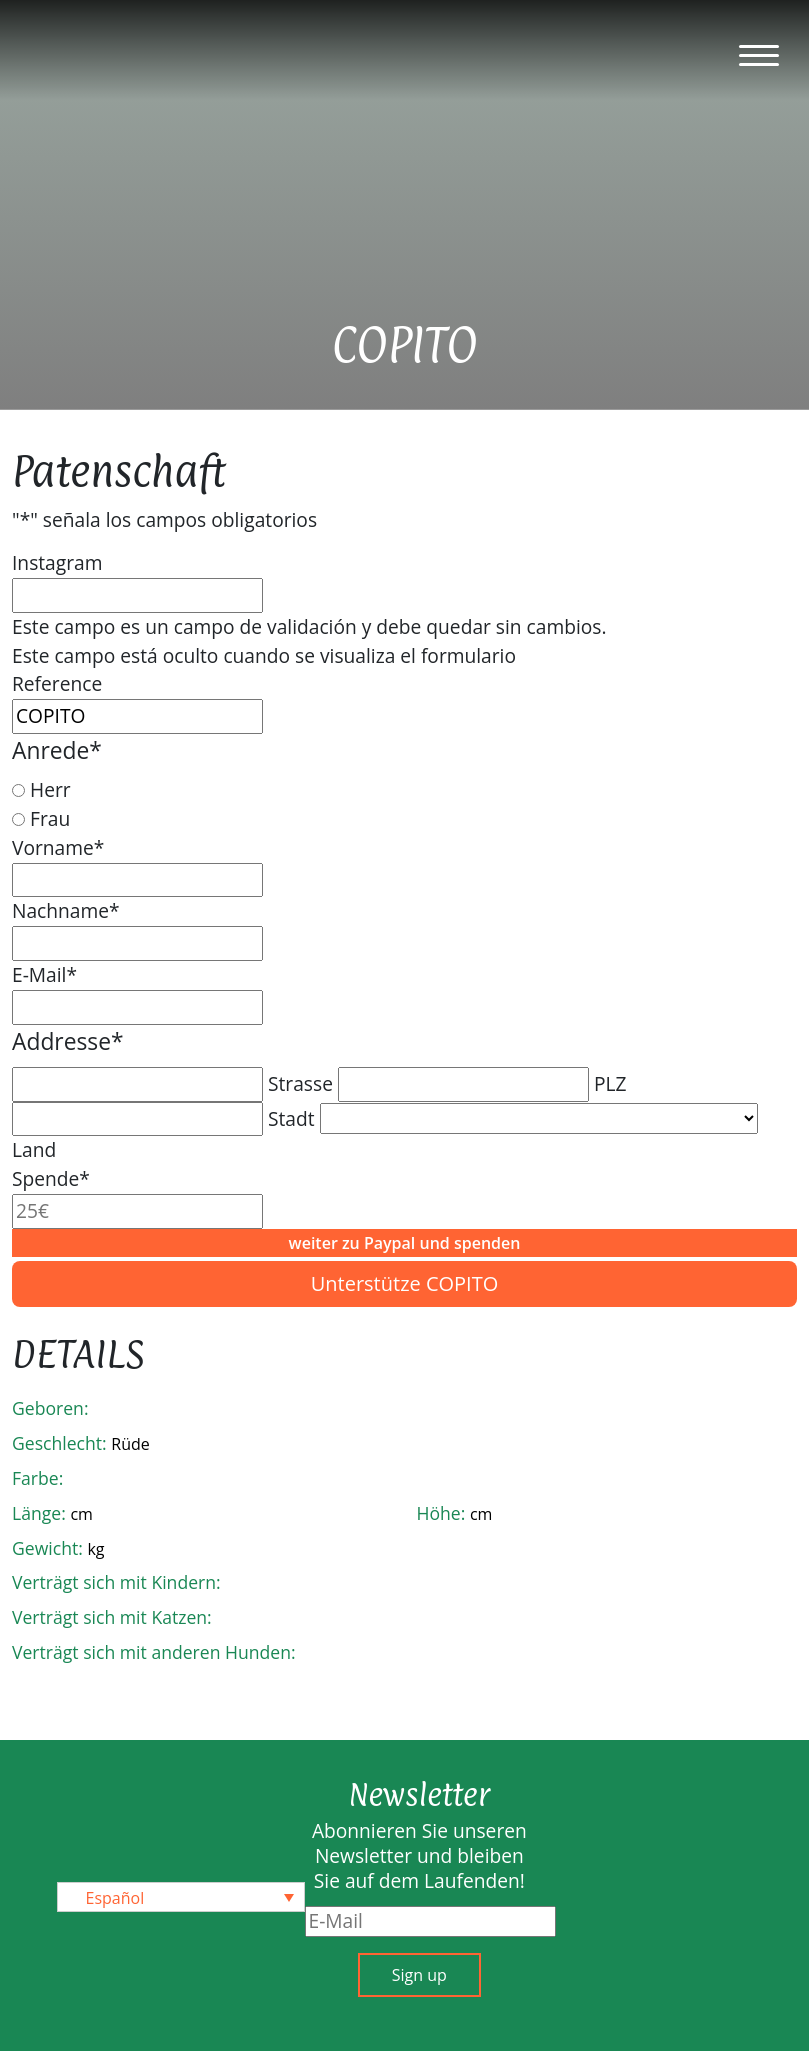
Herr (50, 789)
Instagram (57, 562)
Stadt (291, 1118)
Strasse (300, 1083)
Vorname (58, 847)
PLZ (610, 1083)
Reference (57, 683)
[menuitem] (181, 1897)
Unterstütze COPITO (405, 1283)
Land (34, 1149)
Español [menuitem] (115, 1898)
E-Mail (44, 974)
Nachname (66, 910)
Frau (50, 818)
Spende (51, 1178)
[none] (181, 1897)
